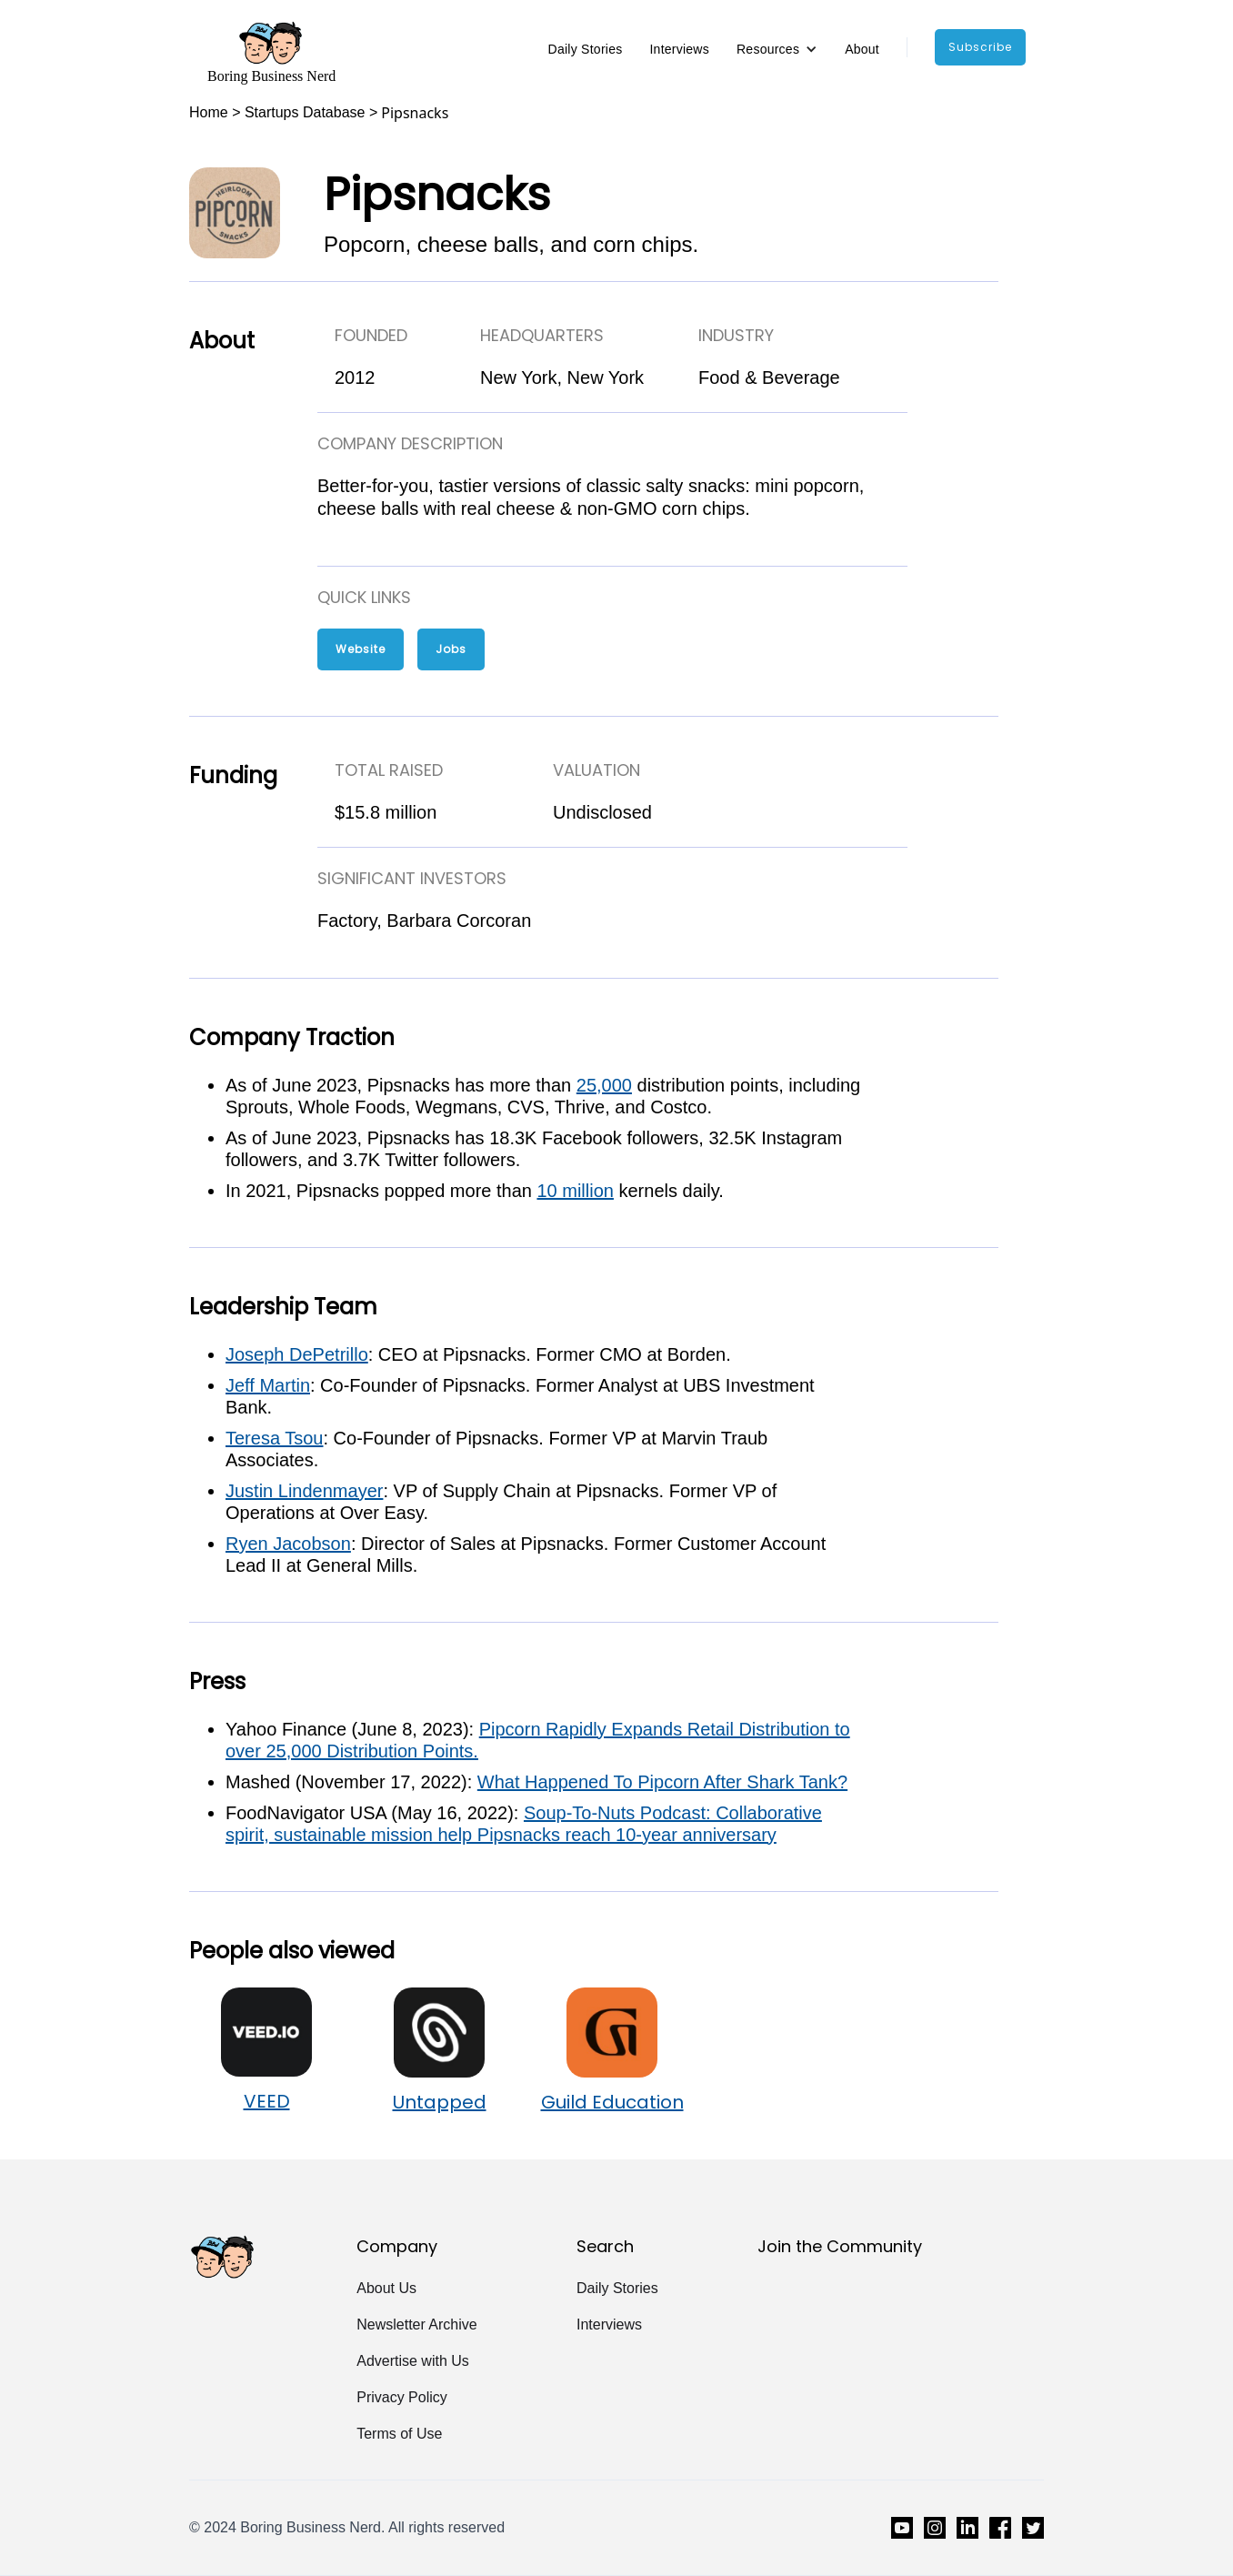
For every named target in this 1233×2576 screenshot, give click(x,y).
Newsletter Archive (416, 2324)
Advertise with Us (412, 2361)
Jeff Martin (268, 1385)
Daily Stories (585, 49)
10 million (574, 1191)
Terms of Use (399, 2433)
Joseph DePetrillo (297, 1354)
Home (208, 112)
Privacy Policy (401, 2397)
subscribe (980, 47)
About (862, 49)
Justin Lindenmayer (304, 1491)
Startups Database (305, 112)
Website (361, 649)
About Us (386, 2288)
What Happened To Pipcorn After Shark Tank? (662, 1782)
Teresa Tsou (274, 1438)
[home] (271, 52)
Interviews (679, 49)
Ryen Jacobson (288, 1544)
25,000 (604, 1085)
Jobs (451, 649)
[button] (777, 49)
